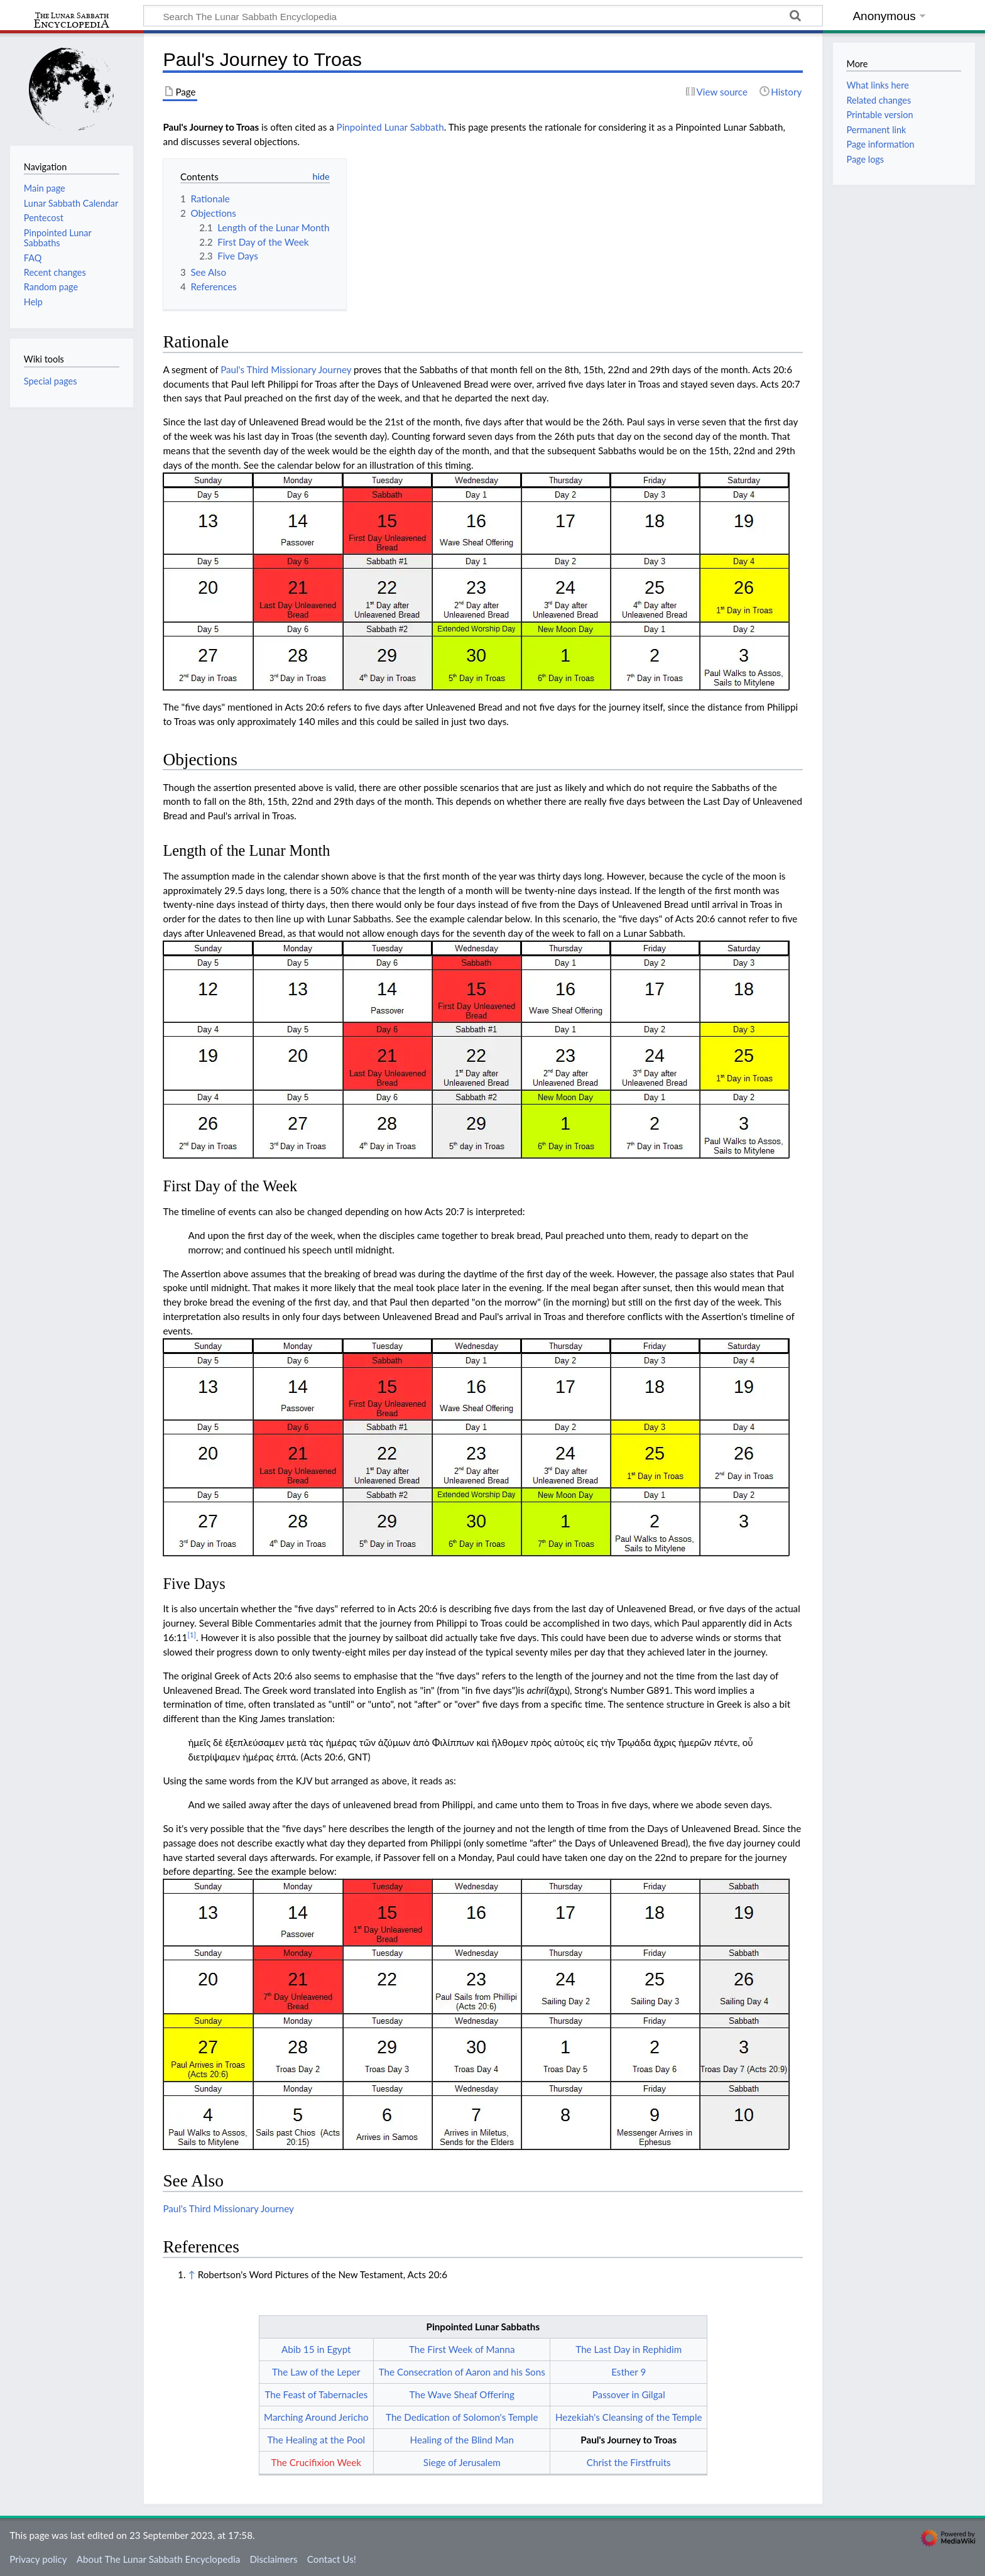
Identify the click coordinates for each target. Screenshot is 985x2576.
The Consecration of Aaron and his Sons (462, 2371)
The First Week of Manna (461, 2349)
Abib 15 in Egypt (316, 2349)
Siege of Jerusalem (462, 2462)
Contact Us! (331, 2559)
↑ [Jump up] (191, 2274)
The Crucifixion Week (316, 2462)
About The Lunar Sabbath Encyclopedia (158, 2559)
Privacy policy (38, 2559)
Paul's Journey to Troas (628, 2439)
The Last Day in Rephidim (628, 2349)
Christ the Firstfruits (629, 2462)
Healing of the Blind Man (462, 2439)
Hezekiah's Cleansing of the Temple (628, 2417)
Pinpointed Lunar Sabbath (390, 127)
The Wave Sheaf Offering (462, 2394)
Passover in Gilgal (628, 2394)
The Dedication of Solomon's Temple (462, 2417)
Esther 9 (628, 2371)
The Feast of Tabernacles (315, 2394)
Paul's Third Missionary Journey (285, 369)
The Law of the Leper (316, 2371)
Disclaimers (273, 2559)
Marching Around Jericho (316, 2417)
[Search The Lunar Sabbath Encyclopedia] (483, 16)
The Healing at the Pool (316, 2439)
